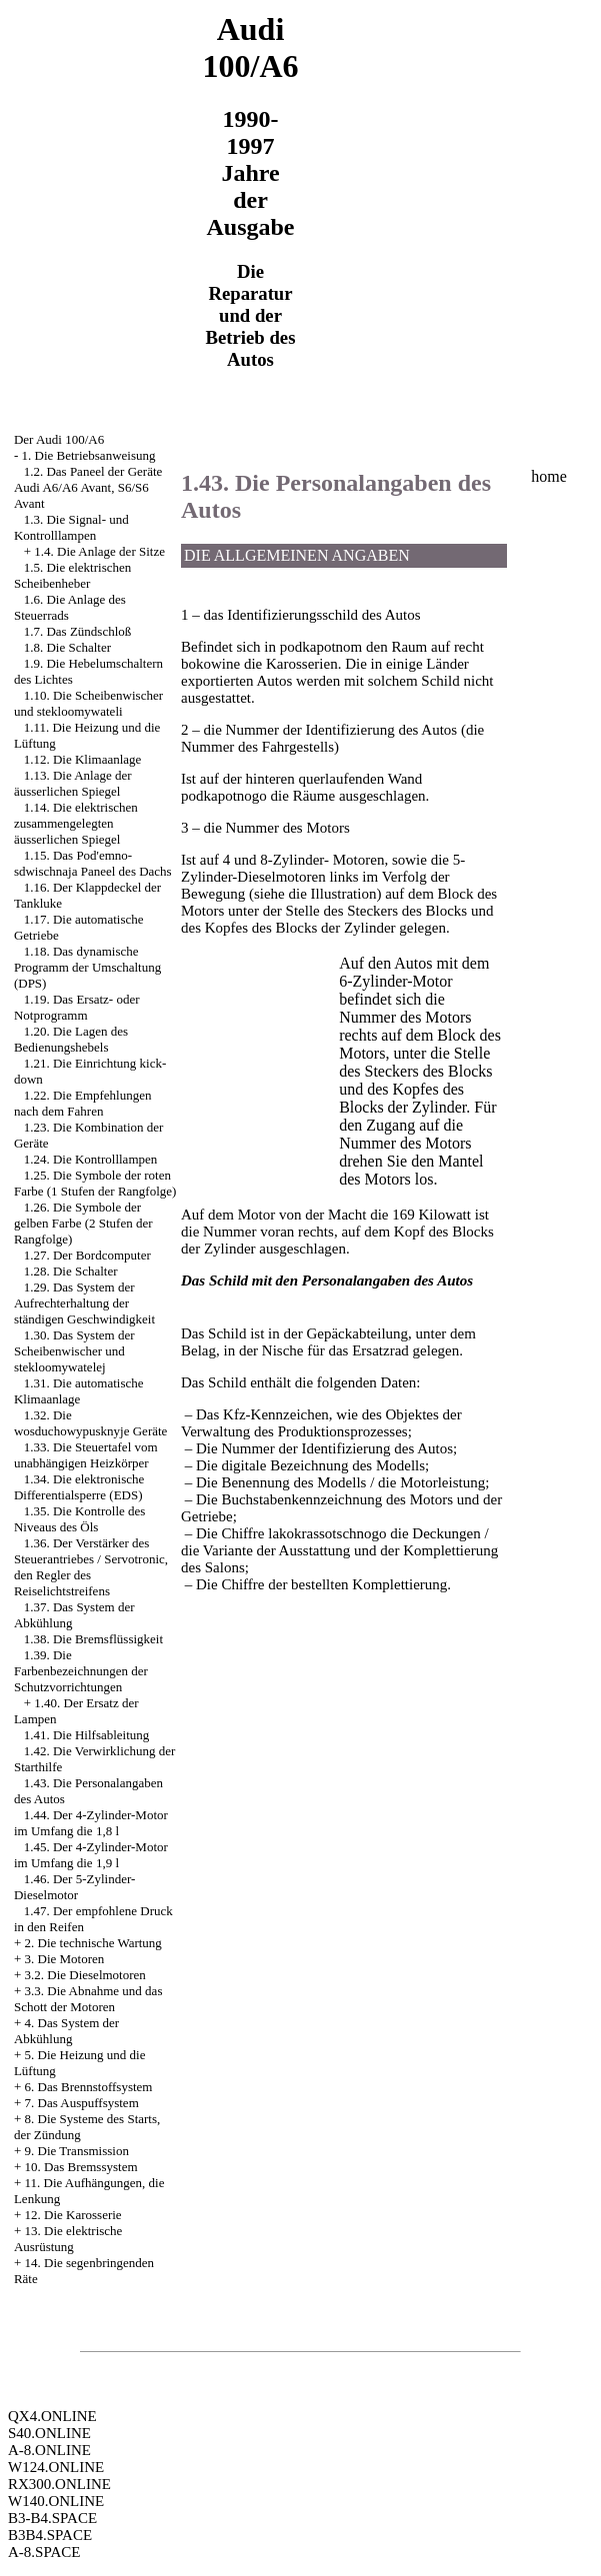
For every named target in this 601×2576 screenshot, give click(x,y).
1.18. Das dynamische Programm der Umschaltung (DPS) (87, 967)
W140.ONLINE (56, 2501)
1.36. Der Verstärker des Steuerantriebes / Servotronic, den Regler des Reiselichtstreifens (91, 1566)
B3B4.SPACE (50, 2535)
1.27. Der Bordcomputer (87, 1255)
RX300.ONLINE (59, 2484)
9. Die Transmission (77, 2150)
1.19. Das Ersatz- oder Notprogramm (77, 1007)
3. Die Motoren (65, 1958)
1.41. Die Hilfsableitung (87, 1734)
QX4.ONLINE (52, 2416)
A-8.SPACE (44, 2552)
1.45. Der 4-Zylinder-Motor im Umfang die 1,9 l (91, 1854)
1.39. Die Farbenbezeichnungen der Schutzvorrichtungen (81, 1670)
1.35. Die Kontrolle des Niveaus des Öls (79, 1518)
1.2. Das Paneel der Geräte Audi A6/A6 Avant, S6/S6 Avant (88, 487)
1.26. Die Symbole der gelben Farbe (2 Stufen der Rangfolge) (83, 1223)
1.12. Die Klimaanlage (83, 759)
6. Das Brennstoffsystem (89, 2086)
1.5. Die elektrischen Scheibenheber (72, 575)
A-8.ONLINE (49, 2450)
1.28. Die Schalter (71, 1271)
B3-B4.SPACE (52, 2518)
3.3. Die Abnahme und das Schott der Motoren (88, 1998)
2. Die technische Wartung (93, 1942)
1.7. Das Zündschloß (78, 631)
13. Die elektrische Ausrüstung (68, 2238)
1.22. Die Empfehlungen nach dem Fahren (83, 1103)
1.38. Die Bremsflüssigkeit (93, 1638)
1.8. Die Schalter (67, 647)
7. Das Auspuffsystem (82, 2102)
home (549, 476)
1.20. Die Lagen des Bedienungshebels (71, 1039)
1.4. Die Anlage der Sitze (99, 551)
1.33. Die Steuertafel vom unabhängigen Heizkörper (86, 1454)
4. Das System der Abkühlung (66, 2030)
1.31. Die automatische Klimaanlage (79, 1390)
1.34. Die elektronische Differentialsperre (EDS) (79, 1486)
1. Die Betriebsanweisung (89, 455)
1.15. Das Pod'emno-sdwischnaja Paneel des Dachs (93, 863)
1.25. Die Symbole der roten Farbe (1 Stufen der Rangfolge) (95, 1183)
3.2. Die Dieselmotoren (85, 1974)
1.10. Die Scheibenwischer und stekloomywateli (88, 703)
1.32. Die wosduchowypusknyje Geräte (90, 1422)
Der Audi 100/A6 (59, 439)
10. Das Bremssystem (81, 2166)
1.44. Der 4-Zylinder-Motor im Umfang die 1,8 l (91, 1822)
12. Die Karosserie (73, 2214)
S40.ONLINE (49, 2433)
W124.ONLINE (56, 2467)
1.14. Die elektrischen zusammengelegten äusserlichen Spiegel (76, 823)
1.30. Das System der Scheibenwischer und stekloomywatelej (74, 1350)
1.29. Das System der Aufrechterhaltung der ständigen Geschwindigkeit (84, 1303)
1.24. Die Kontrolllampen (91, 1159)
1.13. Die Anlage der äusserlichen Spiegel (73, 783)
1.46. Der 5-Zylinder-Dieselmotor (74, 1886)
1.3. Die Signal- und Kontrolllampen (71, 527)
